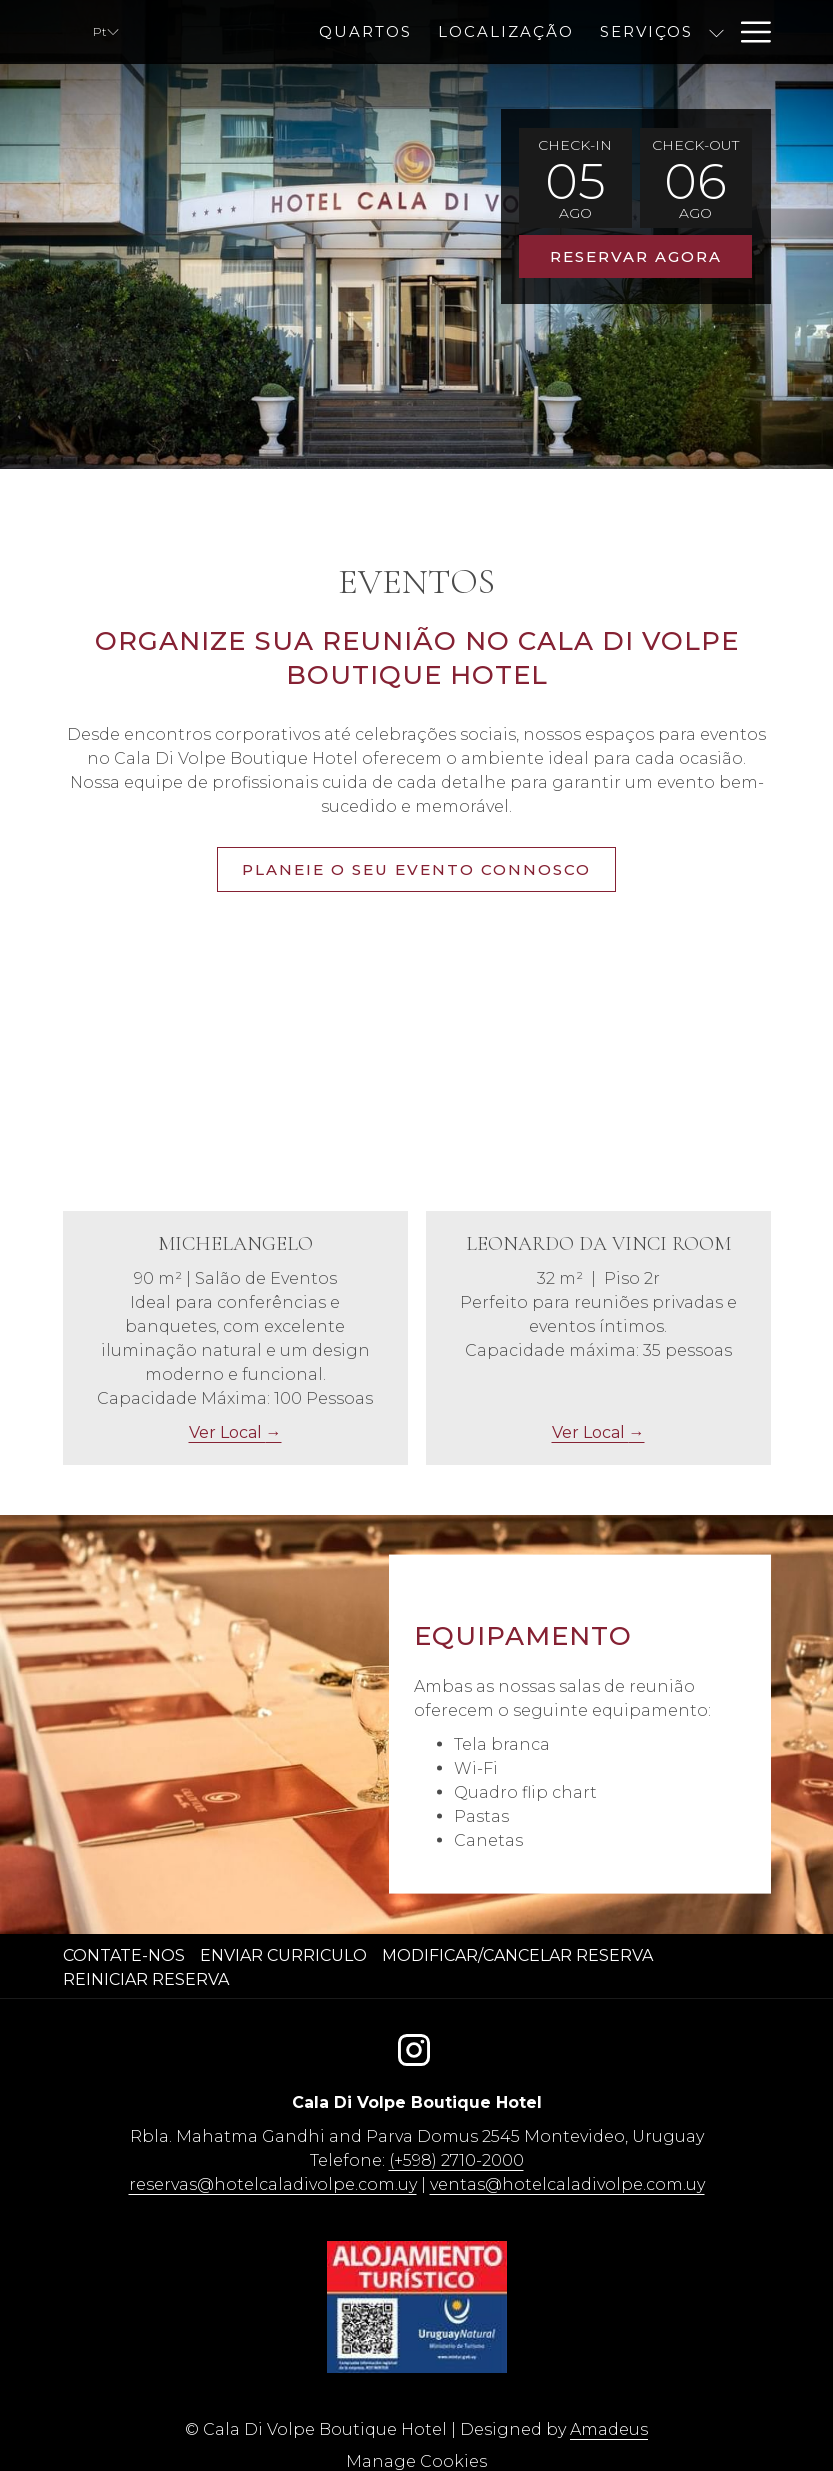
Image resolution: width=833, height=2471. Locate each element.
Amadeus (609, 2429)
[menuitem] (503, 32)
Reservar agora (636, 256)
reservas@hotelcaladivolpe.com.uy (273, 2184)
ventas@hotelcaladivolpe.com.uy (567, 2184)
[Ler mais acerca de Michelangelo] (235, 1081)
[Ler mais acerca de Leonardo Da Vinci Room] (598, 1081)
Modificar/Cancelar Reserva (517, 1955)
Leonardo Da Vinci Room (598, 1244)
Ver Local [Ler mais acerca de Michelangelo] (227, 1432)
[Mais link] (748, 32)
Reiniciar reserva (146, 1979)
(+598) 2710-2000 (456, 2160)
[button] (575, 178)
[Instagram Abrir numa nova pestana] (414, 2046)
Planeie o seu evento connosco (416, 869)
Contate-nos (124, 1955)
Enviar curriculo (283, 1955)
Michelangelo (235, 1244)
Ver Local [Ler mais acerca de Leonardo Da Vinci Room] (590, 1432)
